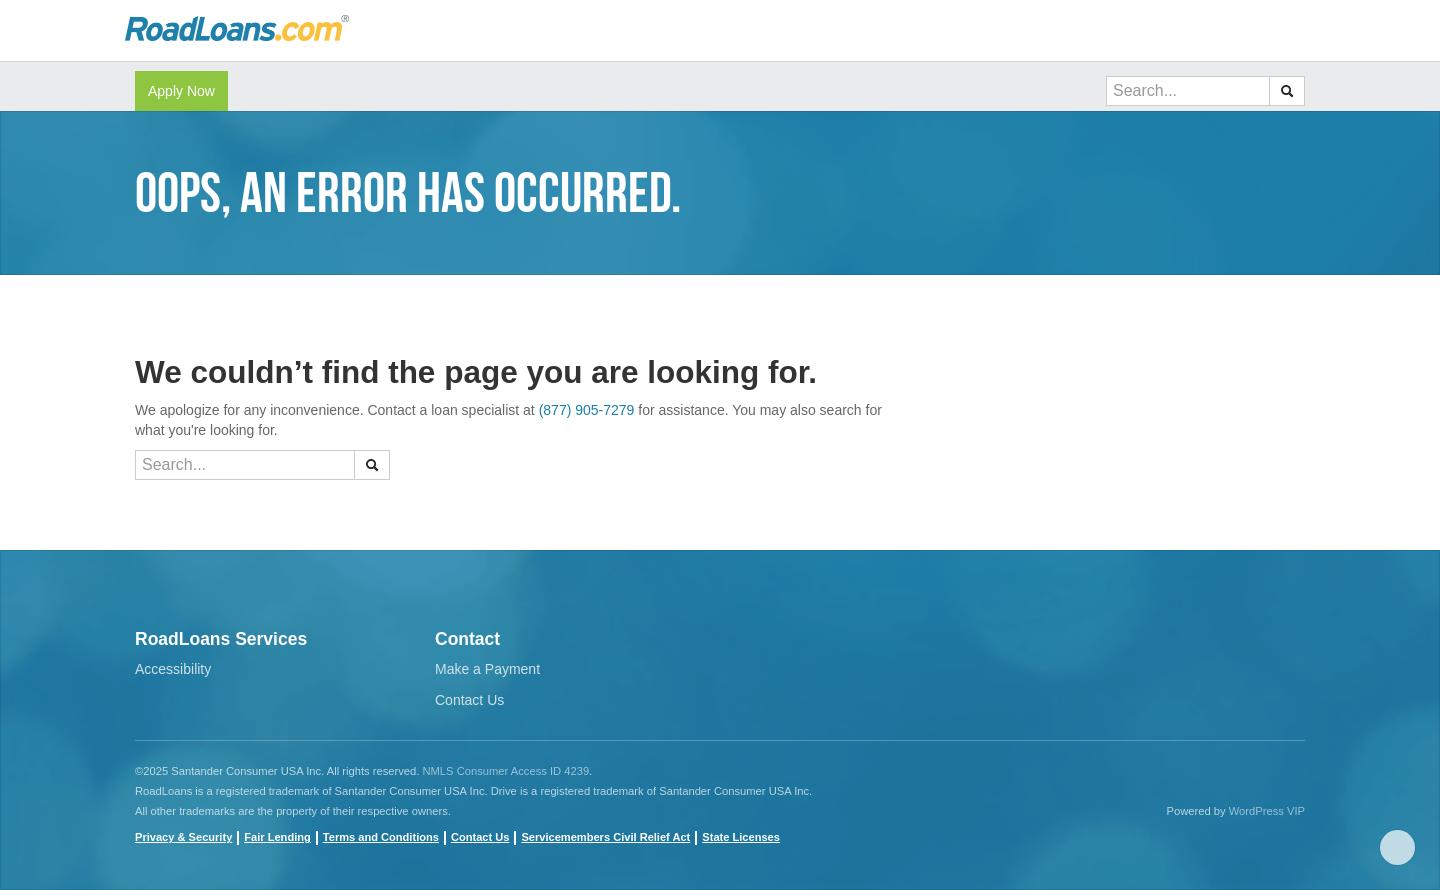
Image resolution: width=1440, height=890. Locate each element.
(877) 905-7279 (587, 410)
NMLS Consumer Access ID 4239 (505, 771)
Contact (467, 639)
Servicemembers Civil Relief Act (605, 837)
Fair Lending (277, 837)
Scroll (1397, 847)
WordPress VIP (1267, 811)
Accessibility (173, 669)
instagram (1290, 776)
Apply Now (181, 91)
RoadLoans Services (221, 639)
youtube (1200, 776)
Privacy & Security (183, 837)
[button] (1287, 91)
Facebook (1155, 776)
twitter (1245, 776)
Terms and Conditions (381, 837)
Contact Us (469, 700)
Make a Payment (487, 669)
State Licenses (741, 837)
